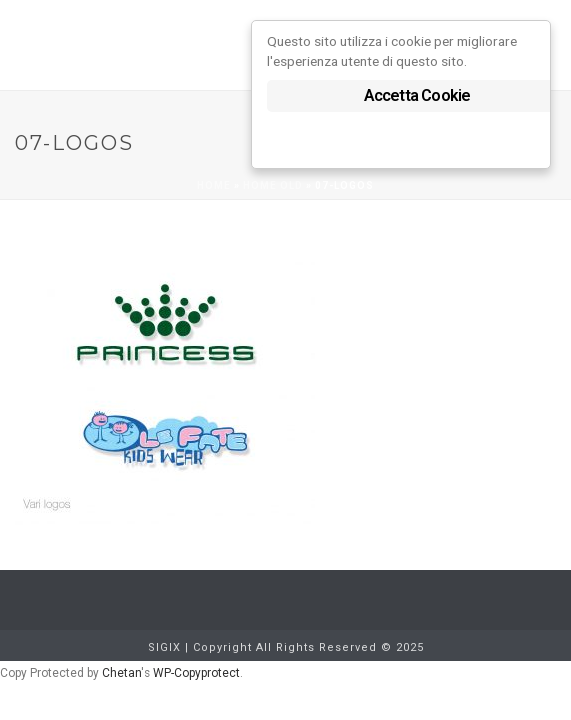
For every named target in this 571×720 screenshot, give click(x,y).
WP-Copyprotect (196, 673)
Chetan (121, 673)
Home (214, 185)
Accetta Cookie (417, 95)
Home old (273, 185)
